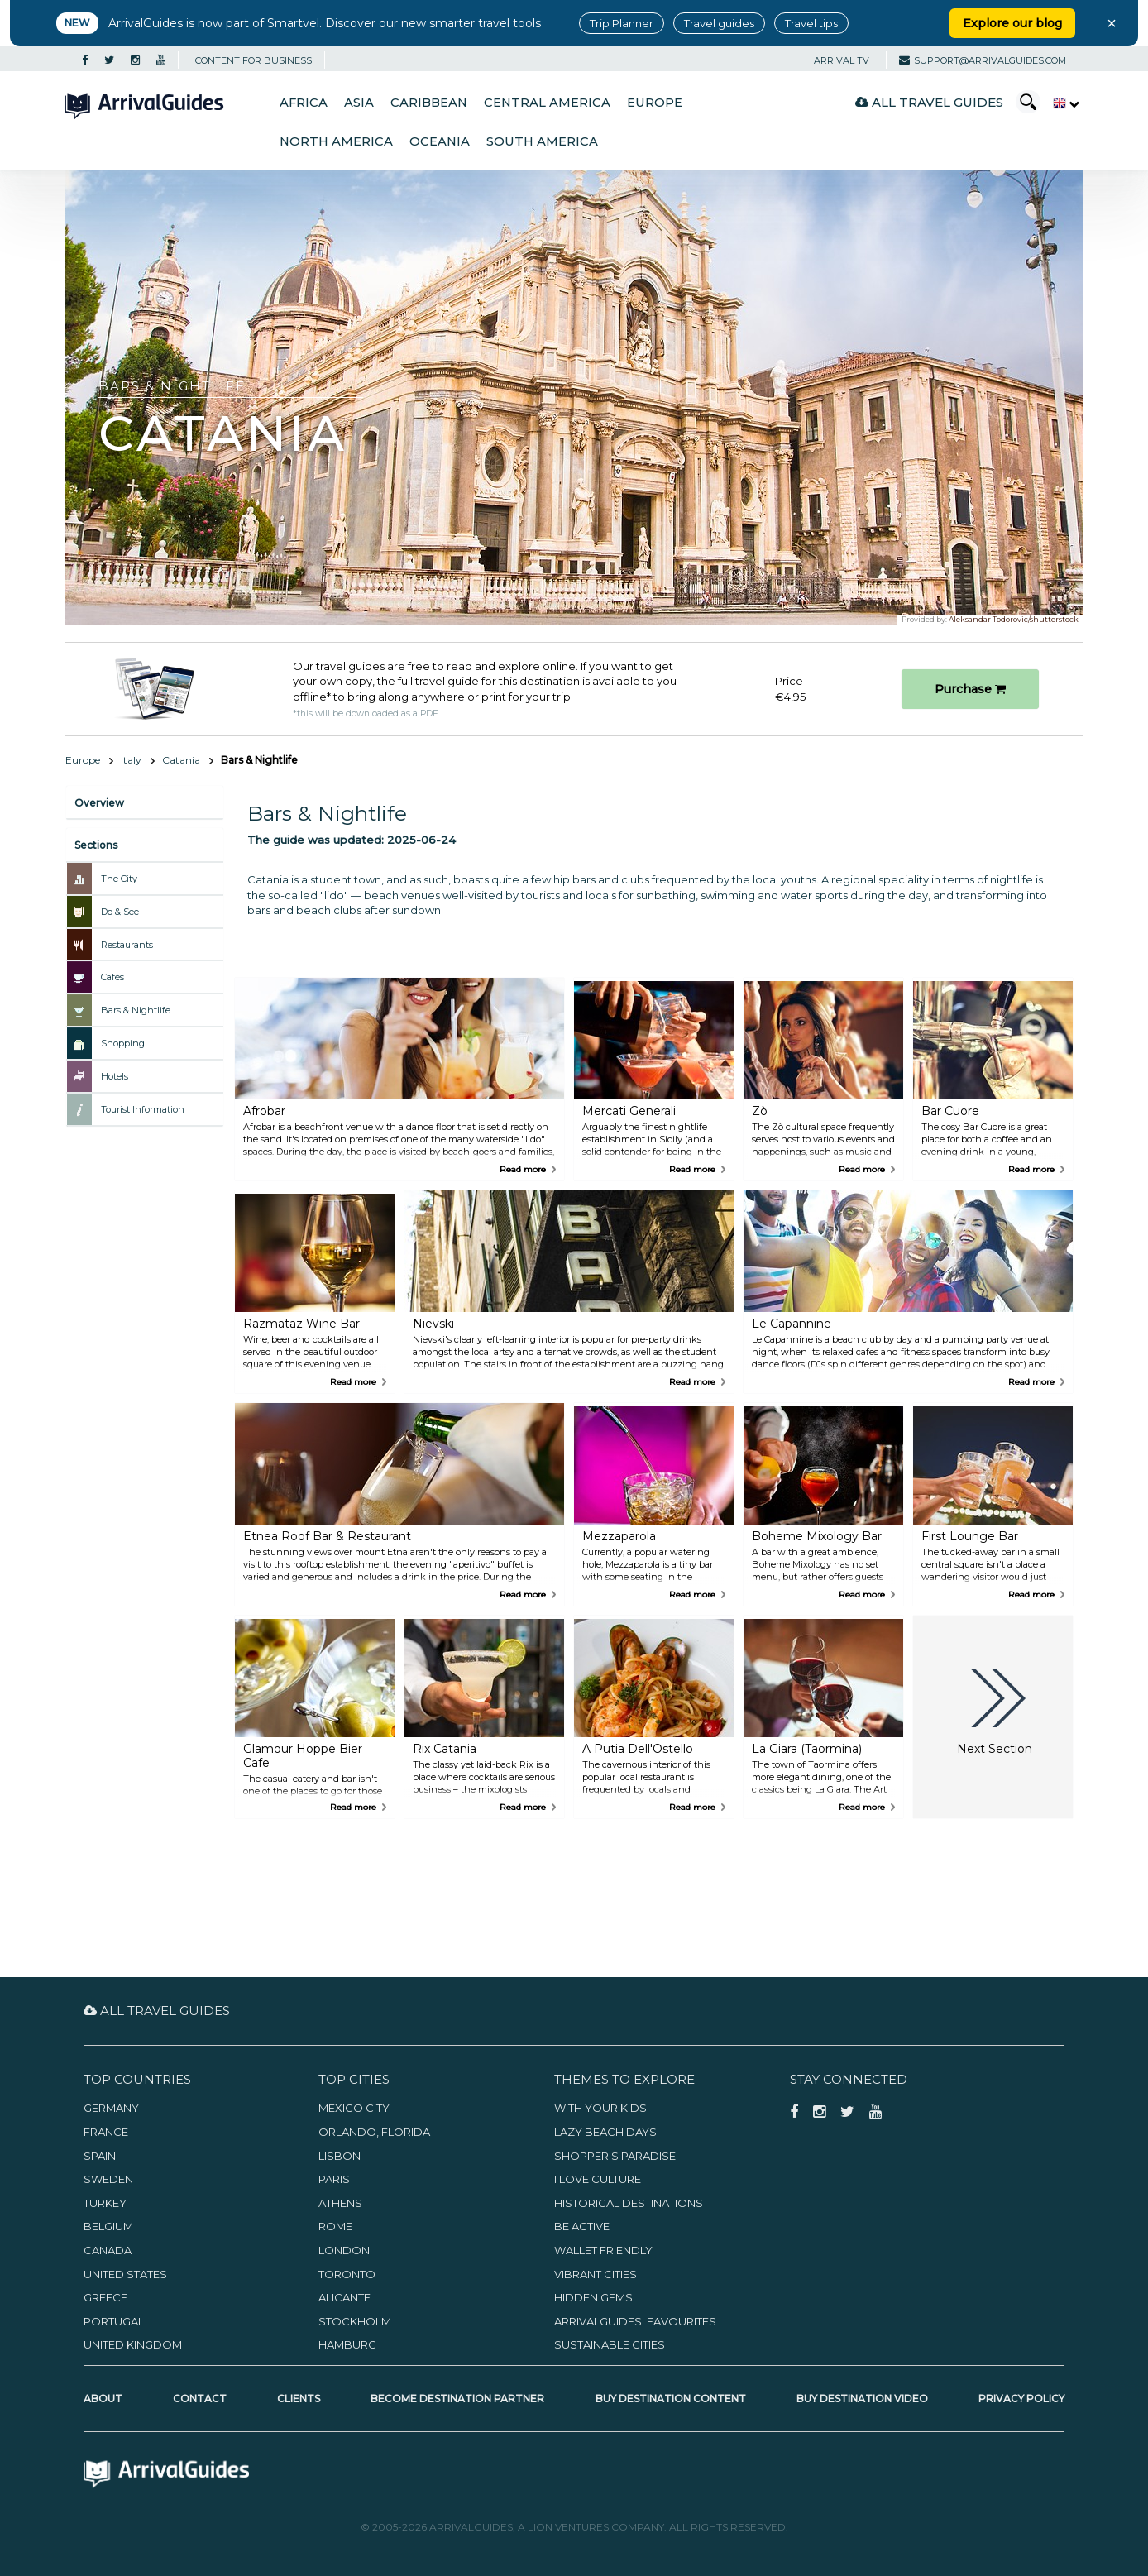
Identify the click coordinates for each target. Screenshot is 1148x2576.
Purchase (970, 689)
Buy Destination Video (862, 2398)
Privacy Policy (1021, 2398)
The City (119, 878)
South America (542, 141)
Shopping (123, 1043)
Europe (654, 102)
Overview (99, 803)
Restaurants (127, 944)
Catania (181, 760)
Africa (304, 102)
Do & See (120, 911)
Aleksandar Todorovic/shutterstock (1014, 619)
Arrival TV (841, 60)
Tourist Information (142, 1109)
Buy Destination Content (671, 2398)
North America (336, 141)
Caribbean (428, 102)
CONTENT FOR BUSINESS (253, 60)
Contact (200, 2398)
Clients (298, 2398)
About (103, 2398)
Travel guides (719, 23)
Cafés (112, 977)
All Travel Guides (929, 102)
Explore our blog (1012, 23)
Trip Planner (621, 23)
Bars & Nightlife (135, 1010)
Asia (359, 102)
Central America (547, 102)
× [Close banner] (1112, 23)
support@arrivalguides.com (982, 60)
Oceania (439, 141)
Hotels (114, 1076)
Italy (131, 760)
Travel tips (811, 23)
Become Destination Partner (457, 2398)
